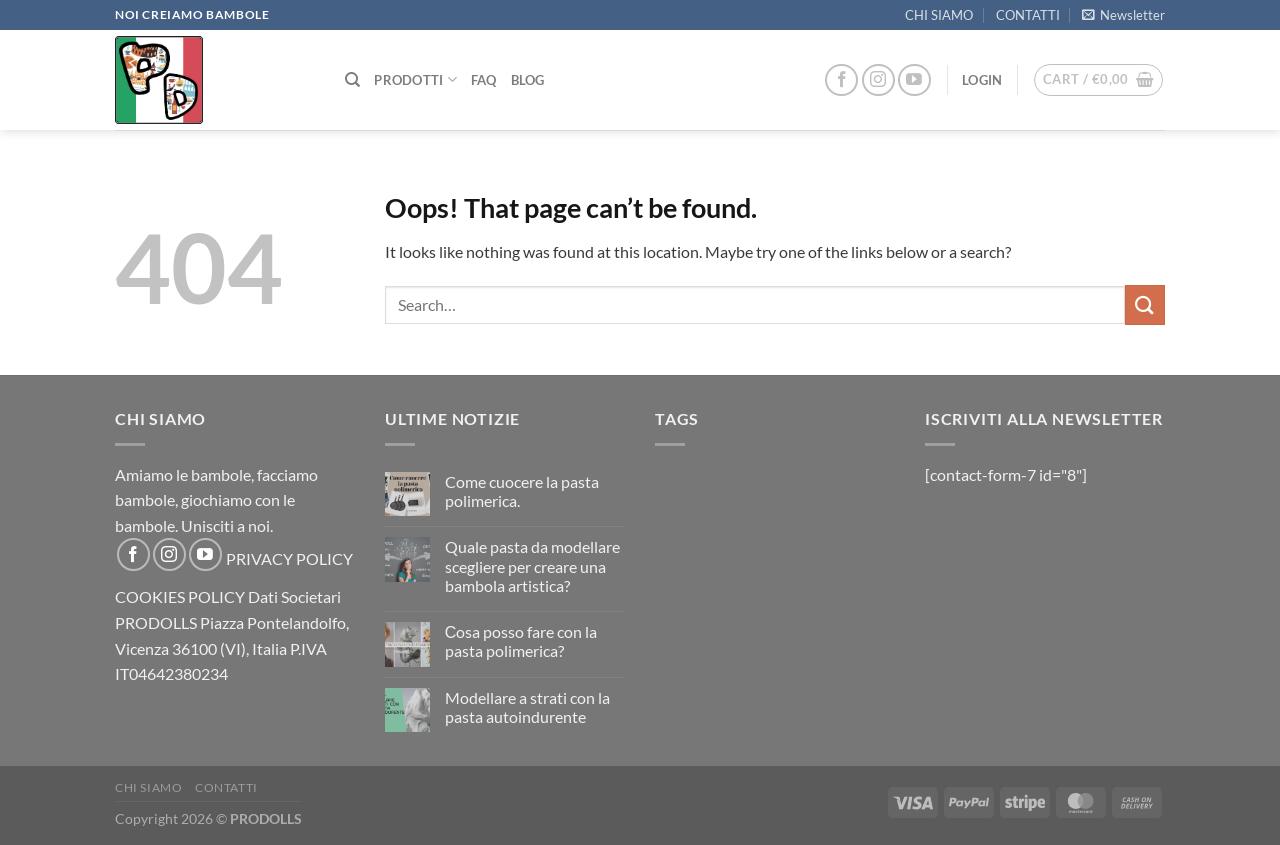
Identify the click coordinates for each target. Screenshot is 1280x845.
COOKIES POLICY (180, 596)
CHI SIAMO (939, 15)
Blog (528, 80)
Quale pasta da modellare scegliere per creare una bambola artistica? (532, 565)
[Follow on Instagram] (878, 80)
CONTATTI (1028, 15)
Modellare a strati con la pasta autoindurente (527, 707)
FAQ (484, 80)
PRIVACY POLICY (289, 558)
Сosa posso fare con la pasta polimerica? (521, 641)
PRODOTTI (415, 79)
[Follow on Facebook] (841, 80)
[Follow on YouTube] (914, 80)
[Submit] (1145, 304)
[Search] (352, 80)
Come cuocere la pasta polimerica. (522, 491)
